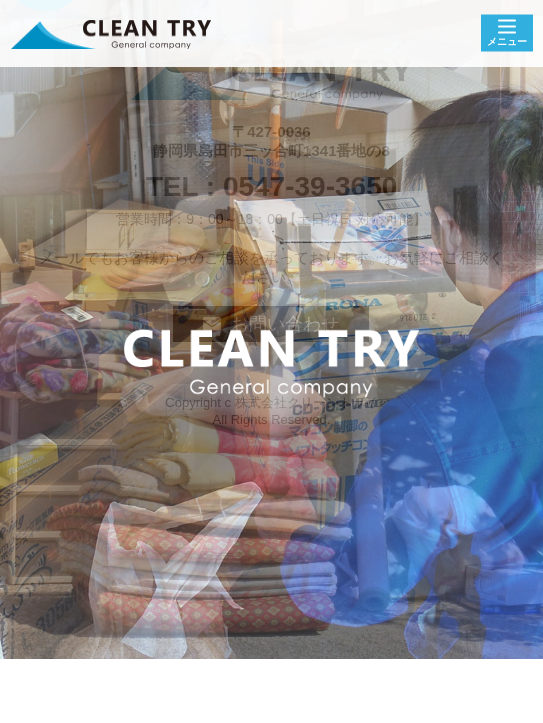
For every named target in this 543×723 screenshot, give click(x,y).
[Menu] (507, 33)
